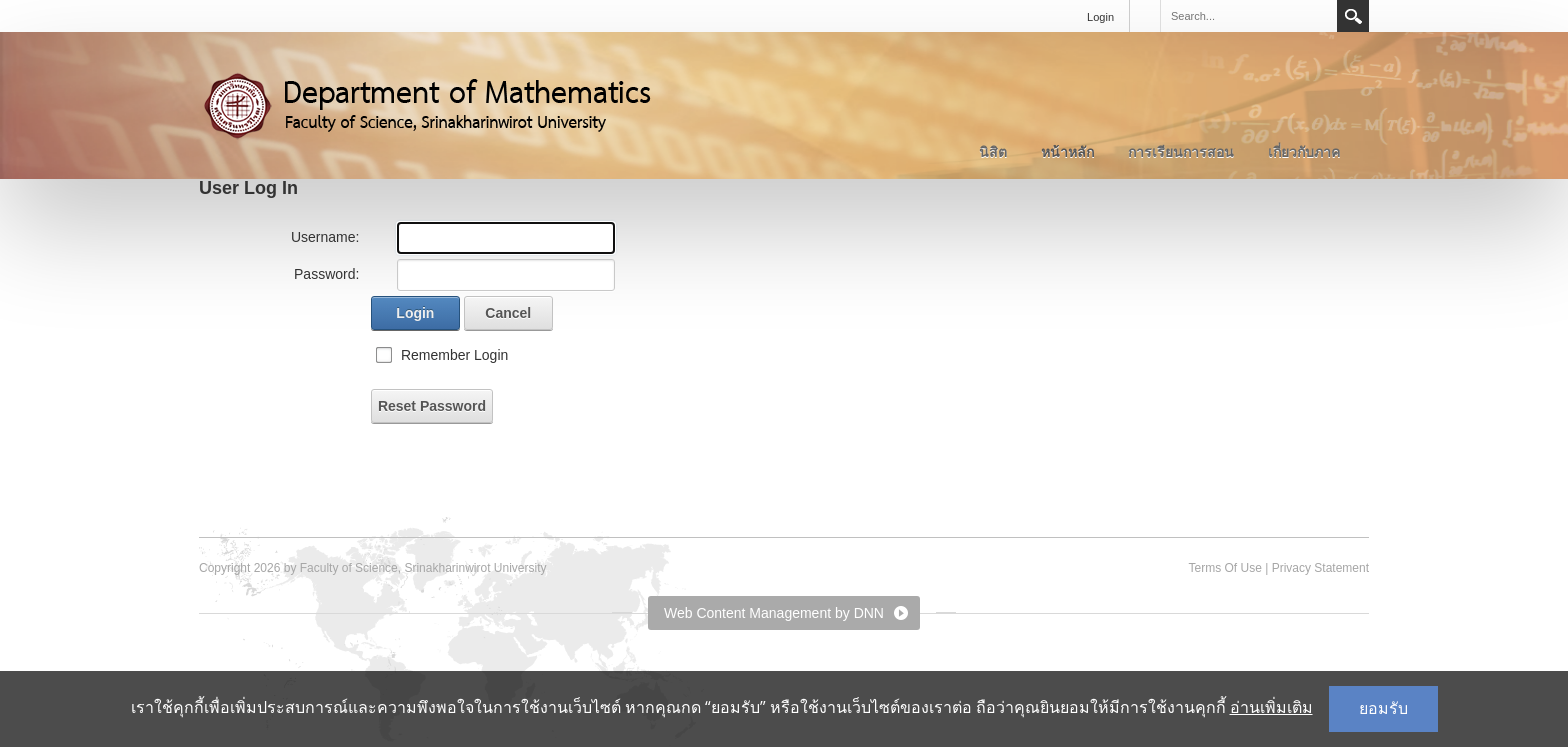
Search (1353, 16)
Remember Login (454, 355)
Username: (325, 237)
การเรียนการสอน (1181, 152)
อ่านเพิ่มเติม (1271, 707)
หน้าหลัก (1067, 152)
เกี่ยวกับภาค (1304, 152)
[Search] (1248, 16)
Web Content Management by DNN (774, 613)
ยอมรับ (1383, 708)
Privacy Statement (1320, 568)
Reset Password (432, 406)
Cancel (508, 313)
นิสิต (993, 152)
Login (1100, 17)
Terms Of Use (1224, 568)
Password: (326, 274)
